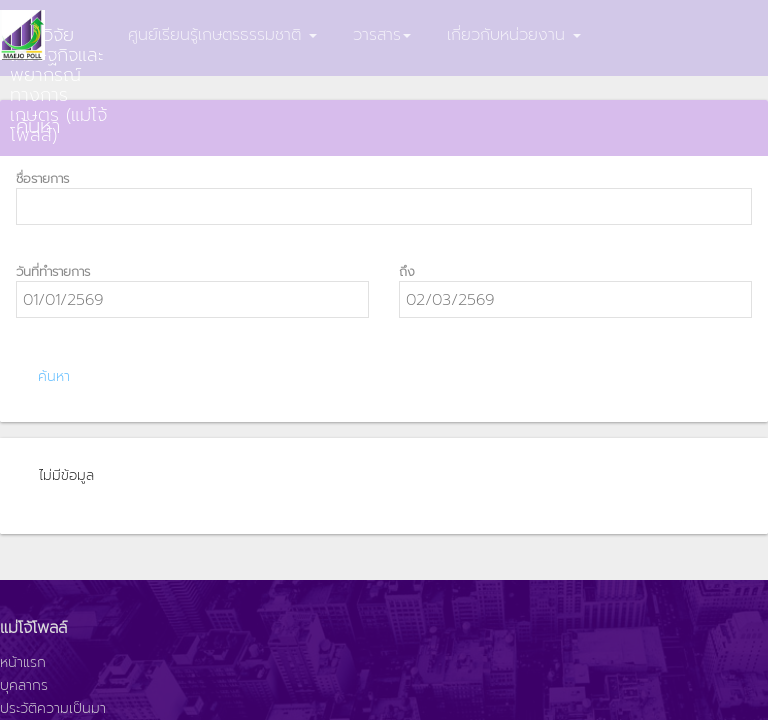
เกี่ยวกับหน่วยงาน (514, 35)
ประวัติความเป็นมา (53, 709)
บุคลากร (24, 686)
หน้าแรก (23, 663)
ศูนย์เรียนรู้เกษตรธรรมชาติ (222, 35)
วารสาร (382, 35)
